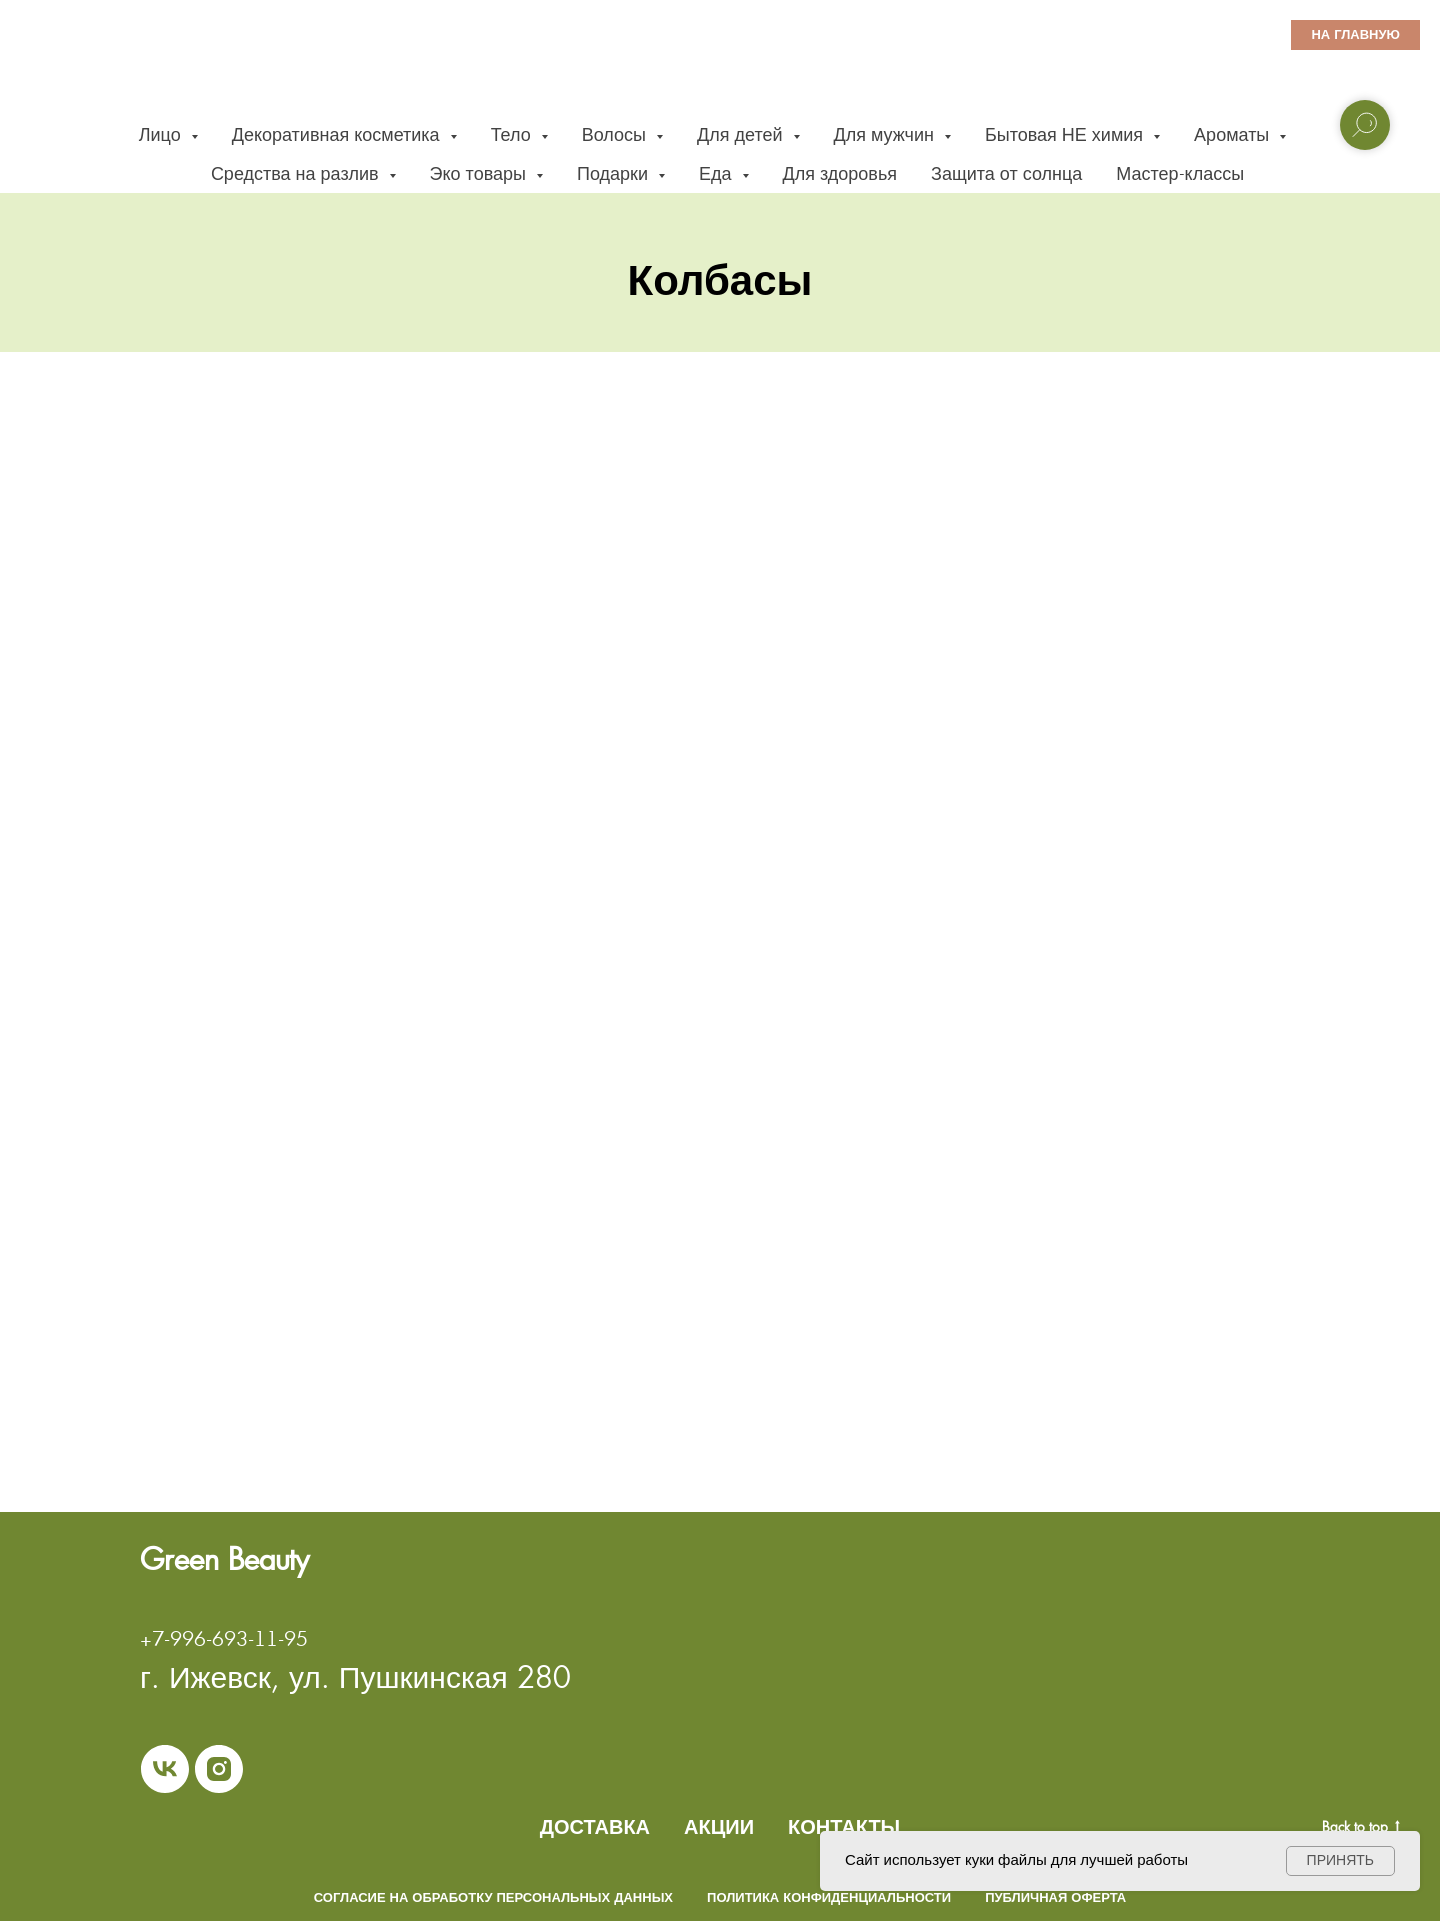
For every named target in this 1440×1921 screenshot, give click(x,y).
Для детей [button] (742, 134)
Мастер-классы (1180, 173)
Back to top (1361, 1827)
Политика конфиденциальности (829, 1897)
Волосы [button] (616, 134)
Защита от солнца (1006, 173)
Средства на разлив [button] (297, 173)
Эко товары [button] (480, 173)
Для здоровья (840, 173)
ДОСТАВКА (595, 1827)
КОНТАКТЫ (844, 1827)
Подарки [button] (615, 173)
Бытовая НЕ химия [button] (1066, 134)
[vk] (165, 1769)
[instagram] (219, 1769)
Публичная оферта (1055, 1897)
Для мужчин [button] (886, 134)
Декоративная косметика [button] (338, 134)
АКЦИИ (719, 1827)
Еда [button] (718, 173)
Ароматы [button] (1234, 134)
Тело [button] (513, 134)
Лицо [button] (162, 134)
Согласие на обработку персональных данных (493, 1897)
